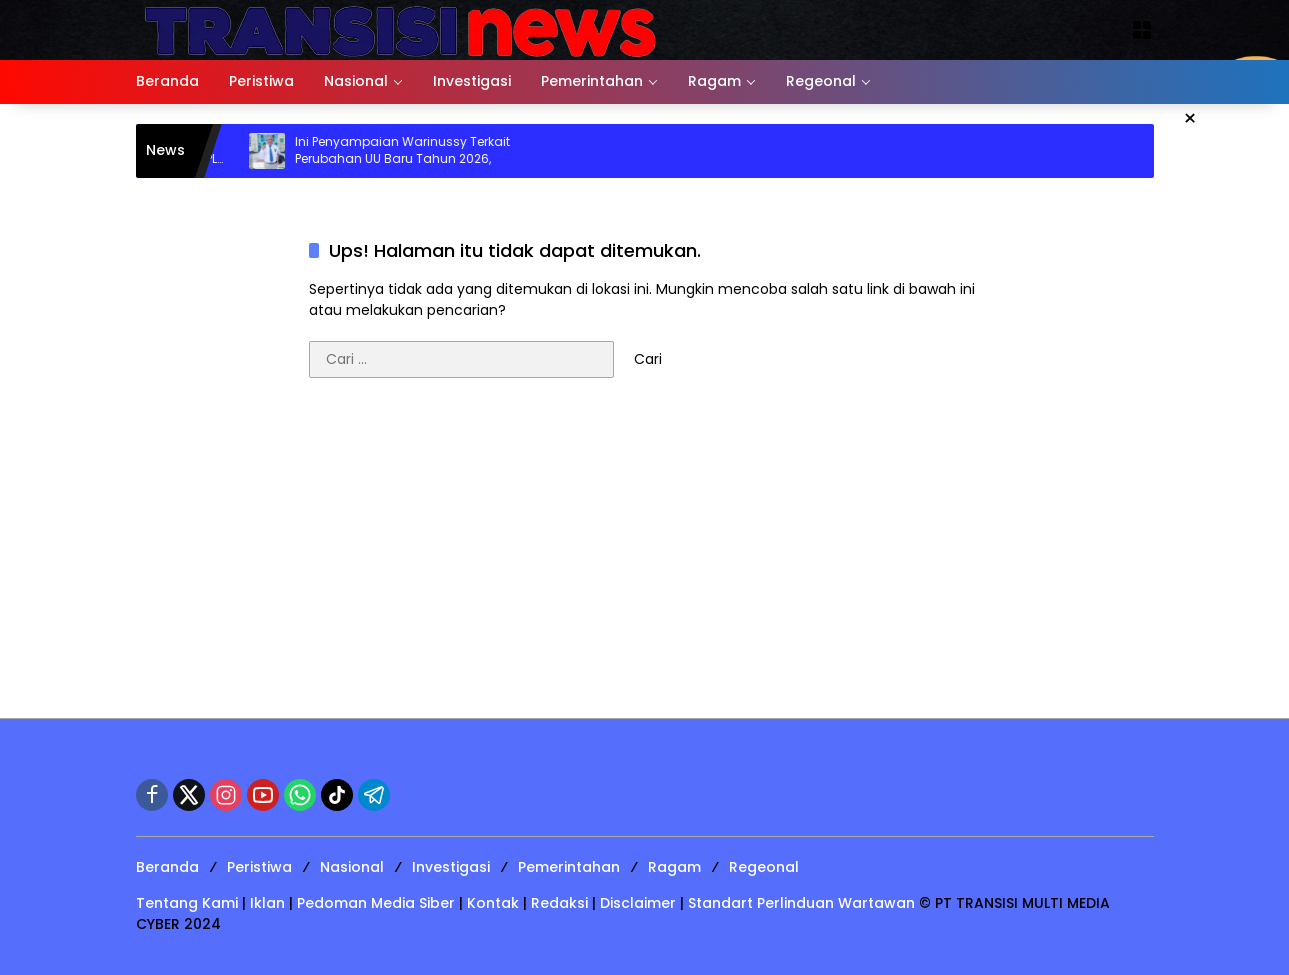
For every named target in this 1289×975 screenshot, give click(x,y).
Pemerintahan (569, 867)
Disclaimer (638, 903)
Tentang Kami (187, 903)
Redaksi (559, 903)
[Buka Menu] (1142, 30)
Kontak (493, 903)
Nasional (352, 867)
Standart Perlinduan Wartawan (801, 903)
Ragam (674, 867)
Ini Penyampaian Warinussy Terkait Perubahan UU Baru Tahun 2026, (411, 150)
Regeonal (764, 867)
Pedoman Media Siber (376, 903)
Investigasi (451, 867)
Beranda (167, 867)
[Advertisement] (645, 558)
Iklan (267, 903)
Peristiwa (259, 867)
